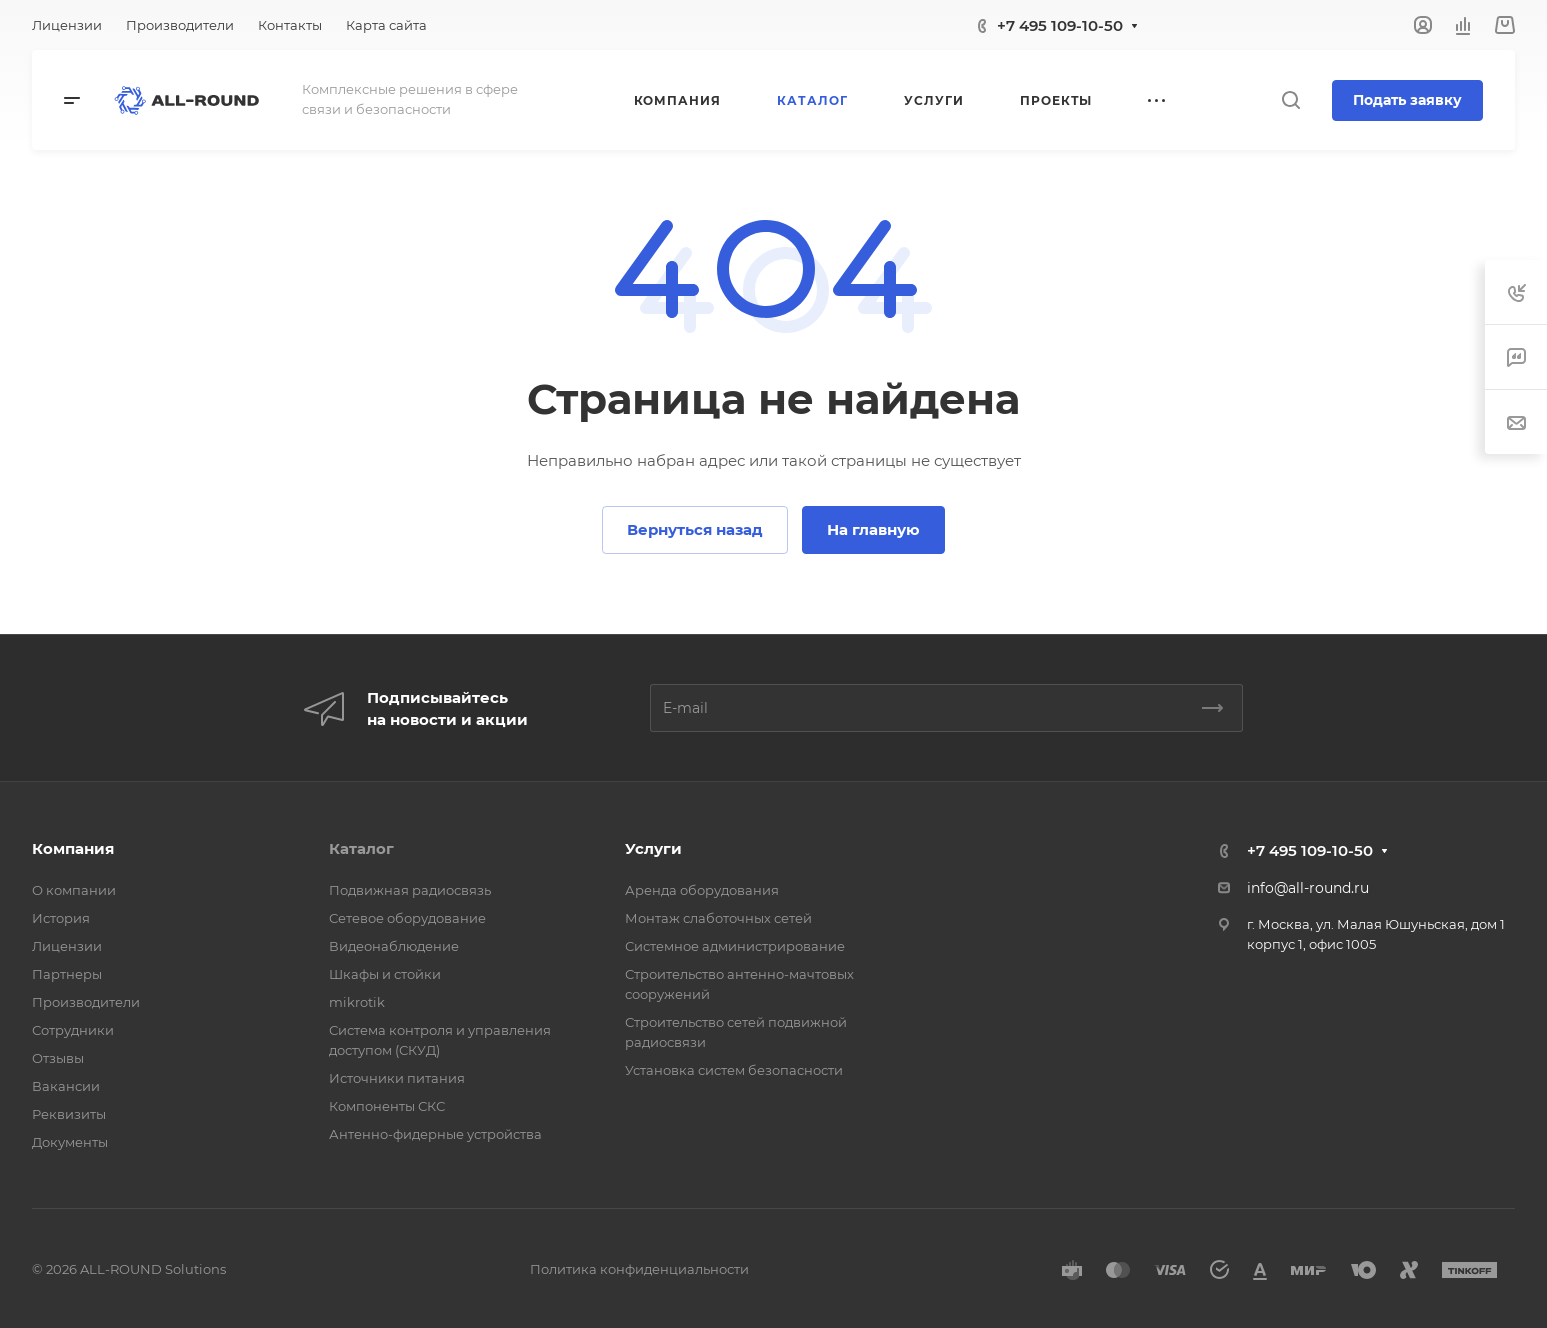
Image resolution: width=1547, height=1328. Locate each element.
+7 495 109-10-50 (1060, 25)
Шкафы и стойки (385, 974)
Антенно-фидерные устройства (435, 1134)
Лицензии (67, 946)
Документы (70, 1142)
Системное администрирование (735, 946)
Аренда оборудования (702, 890)
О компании (74, 890)
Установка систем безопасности (734, 1070)
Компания (73, 848)
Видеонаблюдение (394, 946)
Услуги (653, 848)
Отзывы (58, 1058)
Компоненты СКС (387, 1106)
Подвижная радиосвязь (410, 890)
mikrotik (357, 1002)
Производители (86, 1002)
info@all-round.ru (1308, 888)
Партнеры (67, 974)
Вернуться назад (695, 529)
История (61, 918)
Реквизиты (69, 1114)
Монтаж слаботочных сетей (718, 918)
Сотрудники (73, 1030)
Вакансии (66, 1086)
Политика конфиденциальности (639, 1269)
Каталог (361, 848)
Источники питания (397, 1078)
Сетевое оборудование (407, 918)
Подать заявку (1407, 100)
